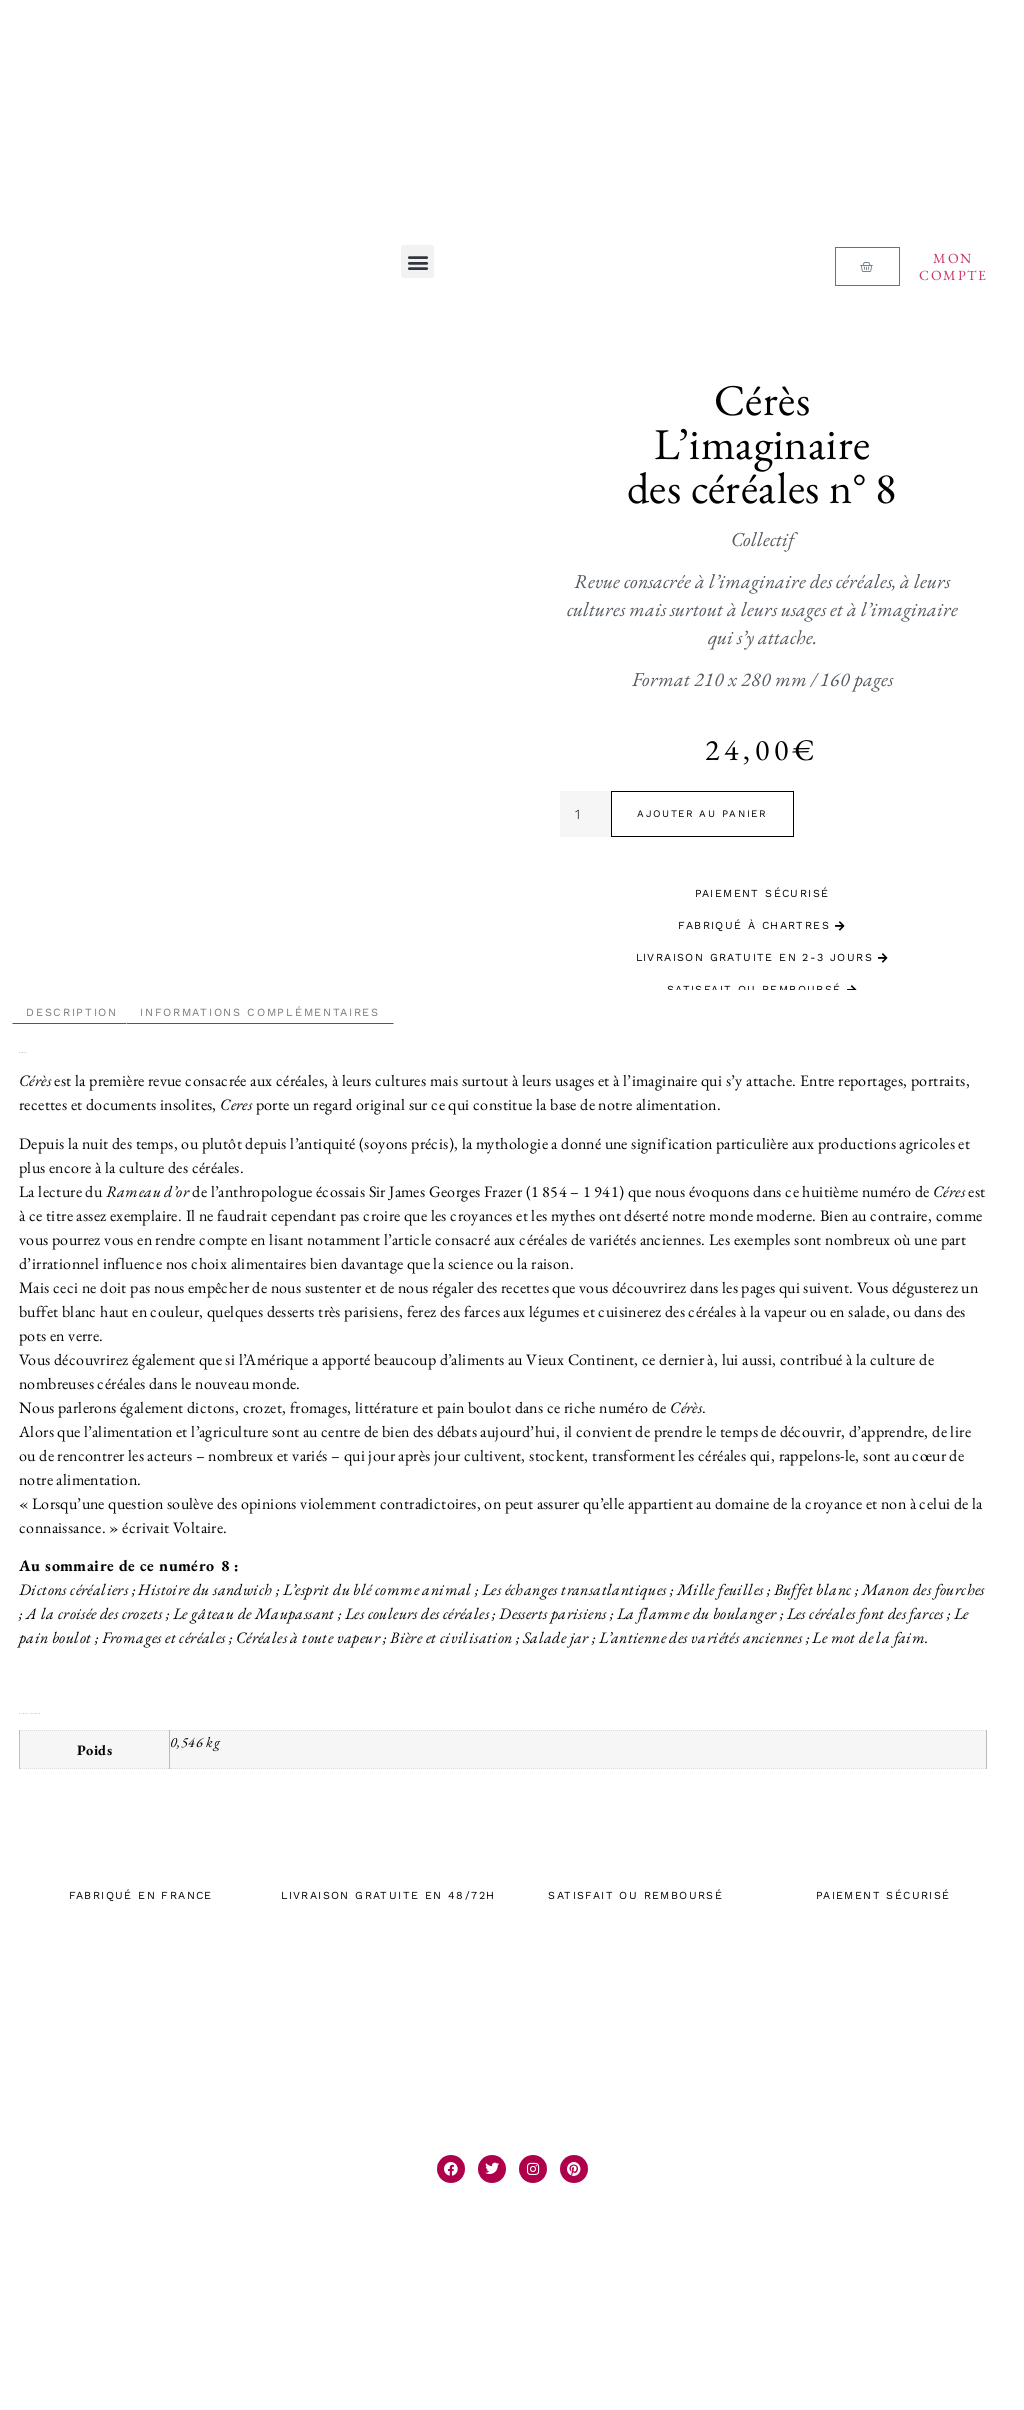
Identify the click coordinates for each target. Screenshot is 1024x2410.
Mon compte (953, 266)
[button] (417, 261)
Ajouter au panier (702, 813)
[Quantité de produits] (585, 814)
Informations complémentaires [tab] (260, 1012)
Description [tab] (72, 1012)
